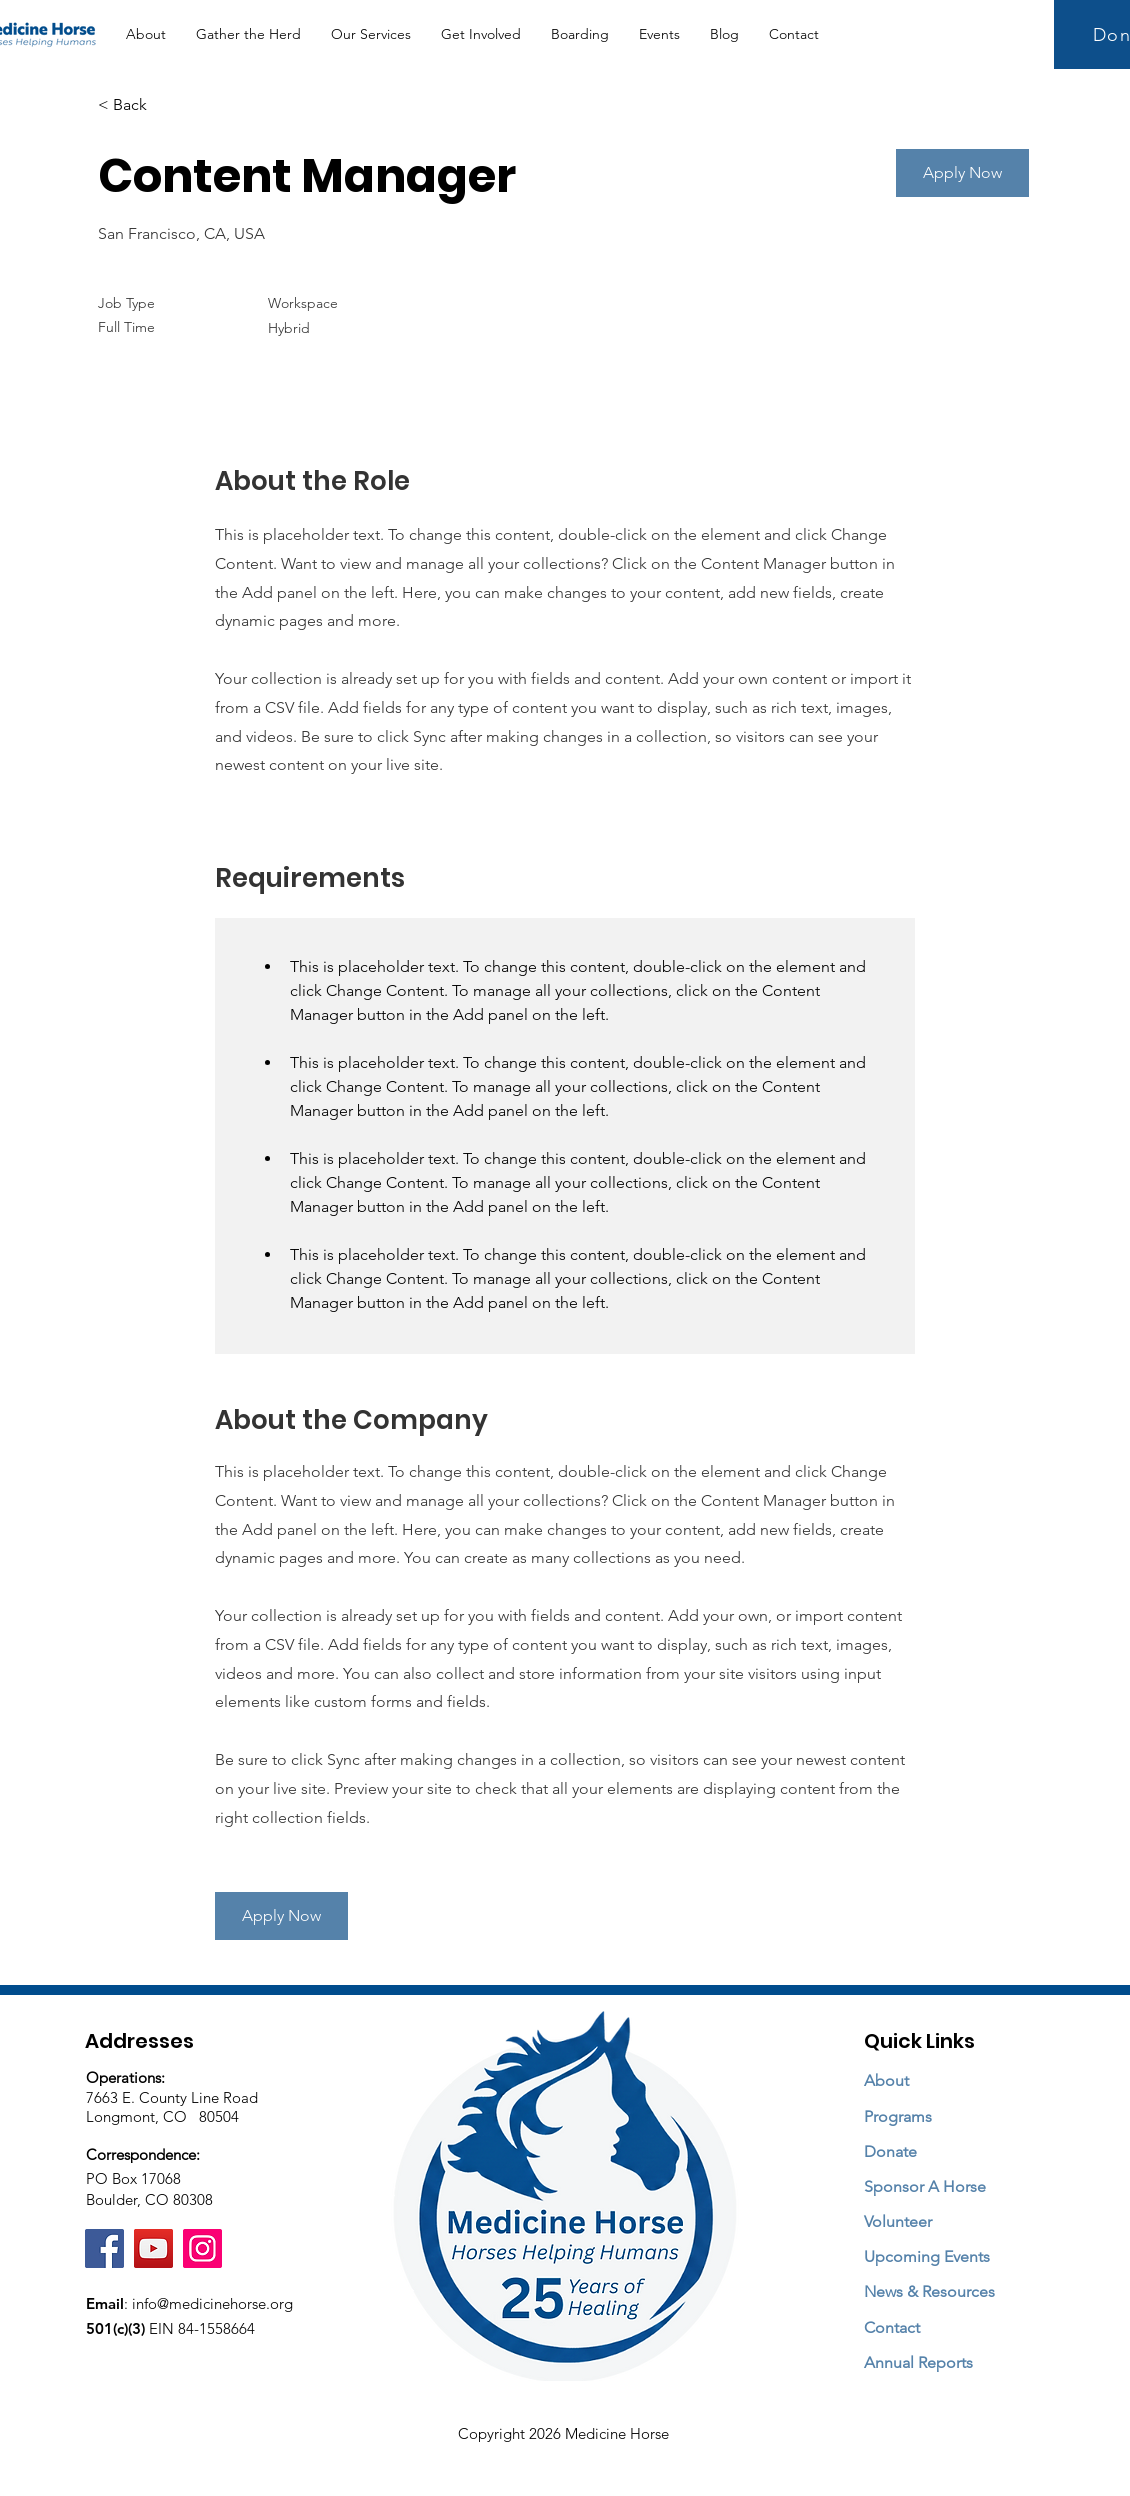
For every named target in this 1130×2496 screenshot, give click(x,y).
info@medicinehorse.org (212, 2303)
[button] (371, 34)
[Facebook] (104, 2248)
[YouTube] (153, 2248)
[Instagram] (202, 2248)
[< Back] (169, 105)
